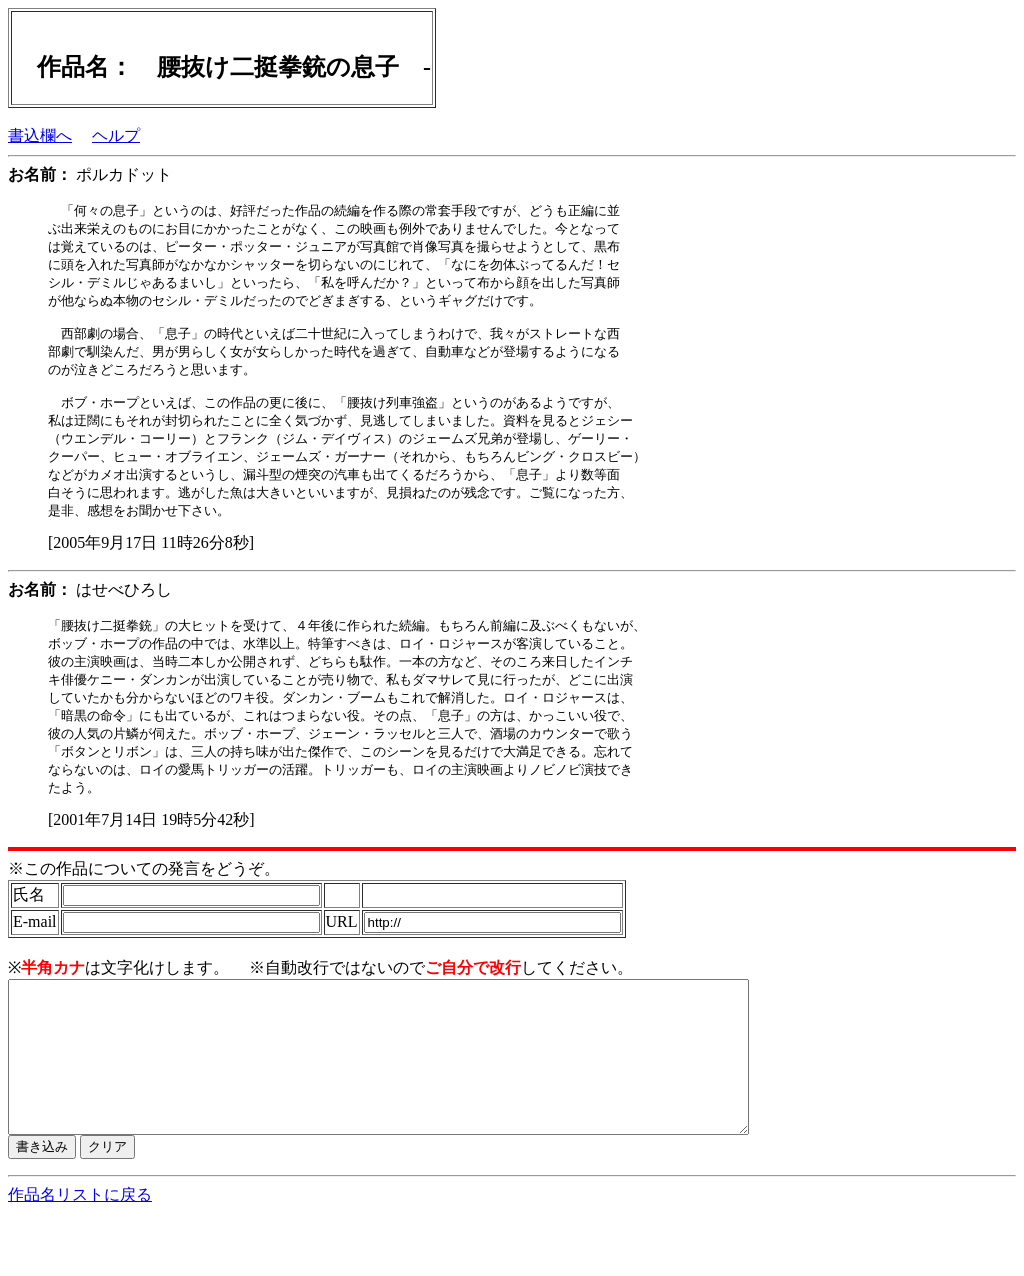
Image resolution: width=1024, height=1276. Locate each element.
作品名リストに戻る (80, 1256)
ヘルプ (116, 135)
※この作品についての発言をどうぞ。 (144, 900)
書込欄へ (40, 135)
